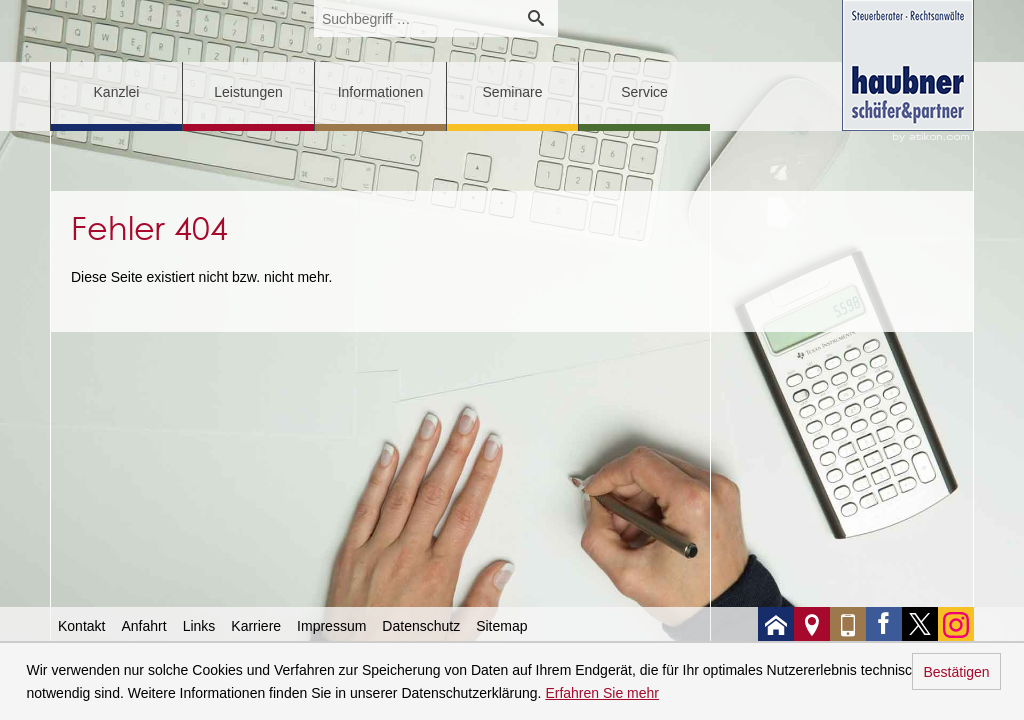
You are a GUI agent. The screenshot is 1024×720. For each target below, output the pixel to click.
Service (644, 92)
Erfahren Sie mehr (602, 693)
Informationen (381, 92)
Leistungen (248, 92)
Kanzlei (117, 92)
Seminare (513, 92)
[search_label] (414, 18)
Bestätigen (956, 672)
